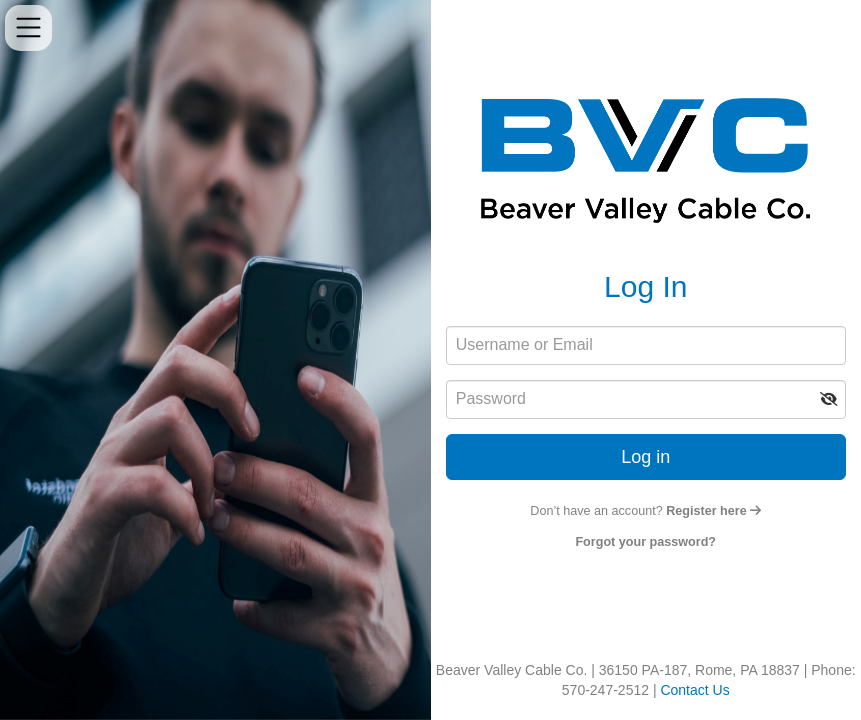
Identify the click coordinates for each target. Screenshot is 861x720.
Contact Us (694, 690)
